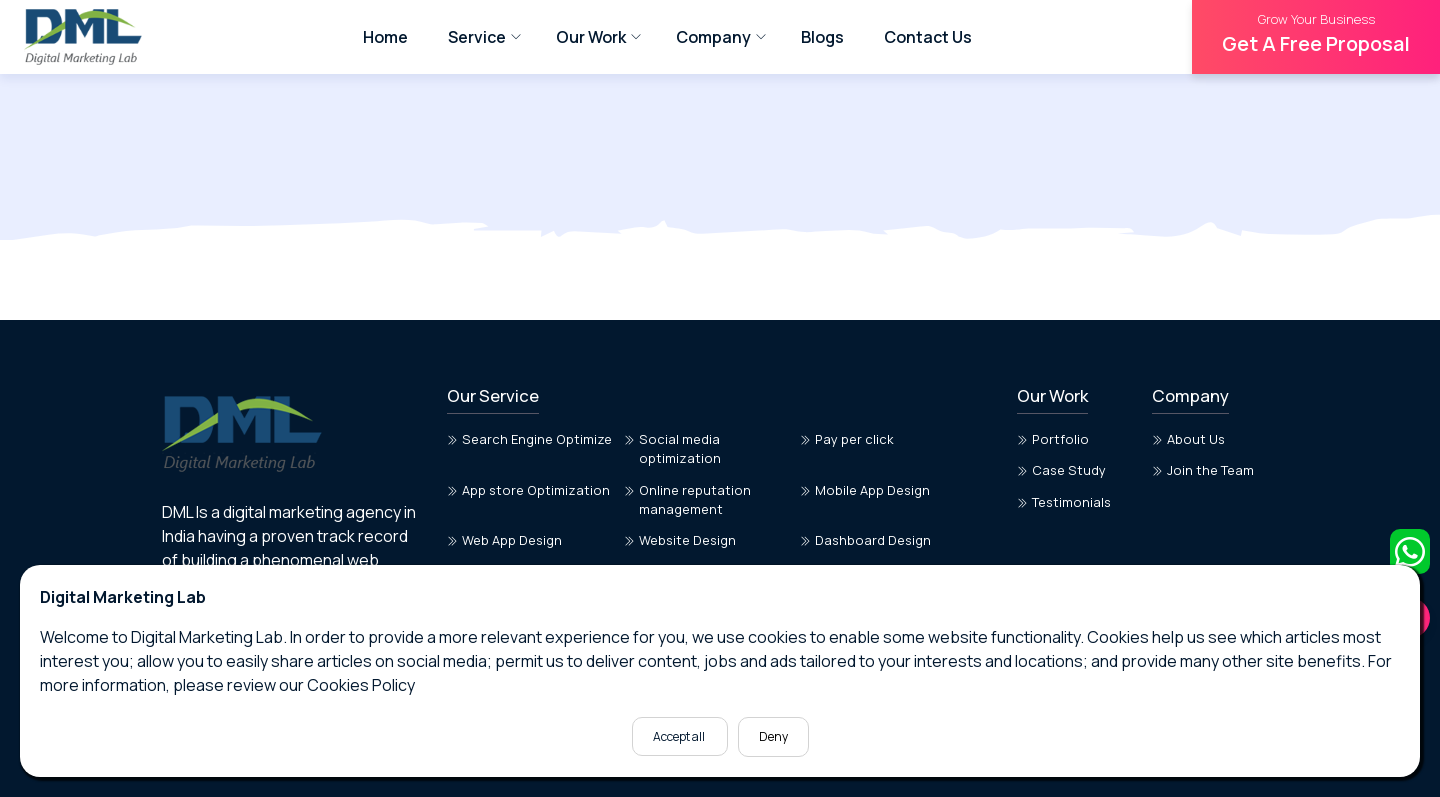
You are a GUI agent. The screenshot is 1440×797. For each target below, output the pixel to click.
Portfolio (1053, 439)
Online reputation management (687, 499)
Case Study (1061, 470)
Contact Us (928, 37)
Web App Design (504, 540)
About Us (1188, 439)
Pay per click (847, 439)
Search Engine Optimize (529, 439)
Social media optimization (672, 448)
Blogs (822, 37)
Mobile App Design (865, 490)
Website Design (680, 540)
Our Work (591, 37)
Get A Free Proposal (1316, 33)
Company (713, 37)
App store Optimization (528, 490)
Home (385, 37)
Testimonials (1064, 502)
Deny (773, 736)
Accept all (680, 736)
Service (477, 37)
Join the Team (1203, 470)
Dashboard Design (865, 540)
